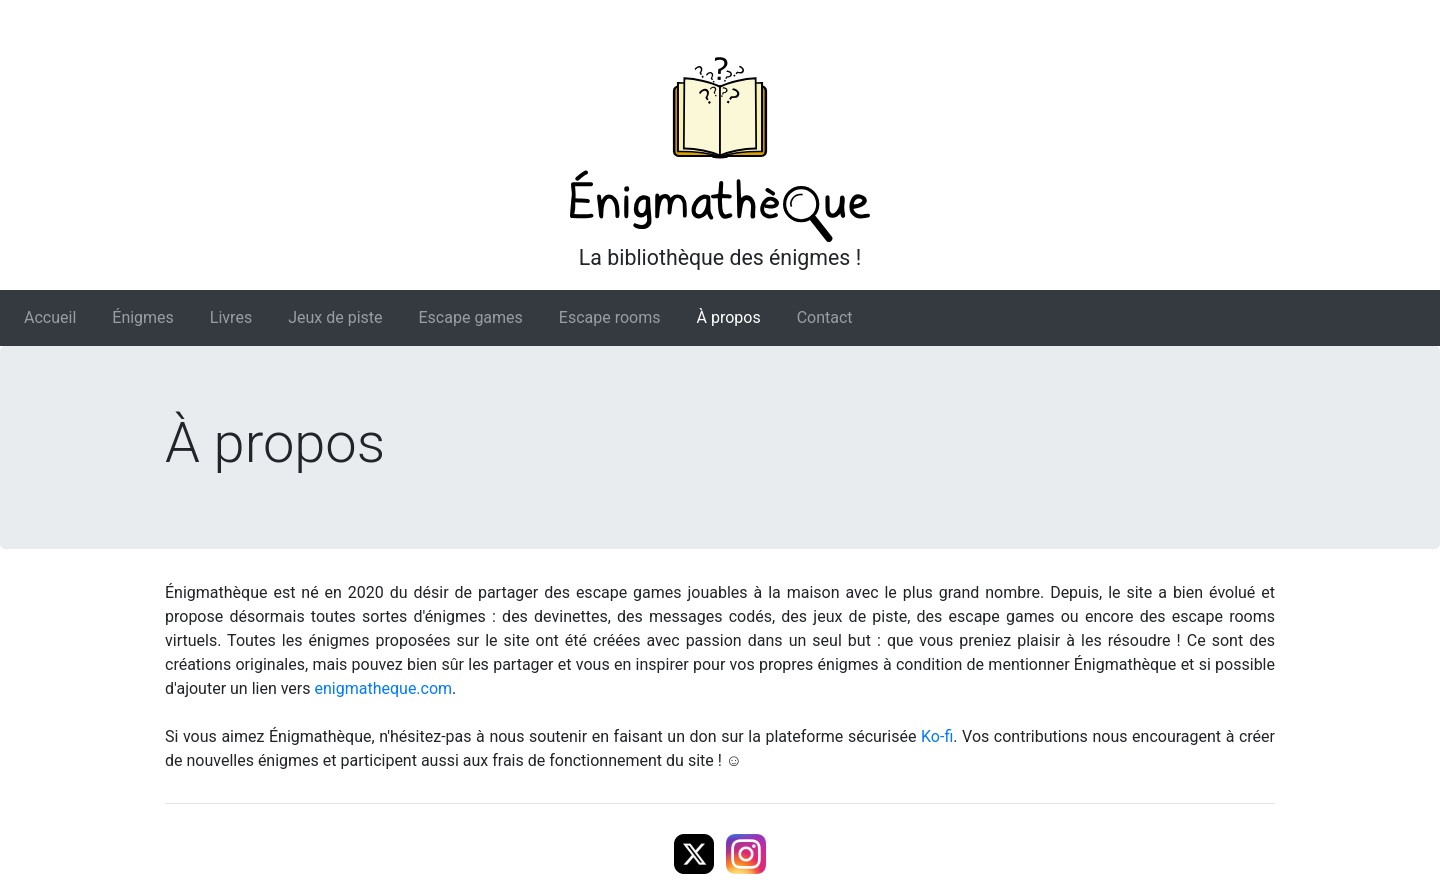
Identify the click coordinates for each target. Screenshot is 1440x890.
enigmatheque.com (384, 688)
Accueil (50, 317)
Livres (231, 317)
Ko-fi (937, 736)
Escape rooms (610, 317)
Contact (825, 317)
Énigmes (143, 317)
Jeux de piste (335, 317)
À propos (729, 317)
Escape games (471, 317)
